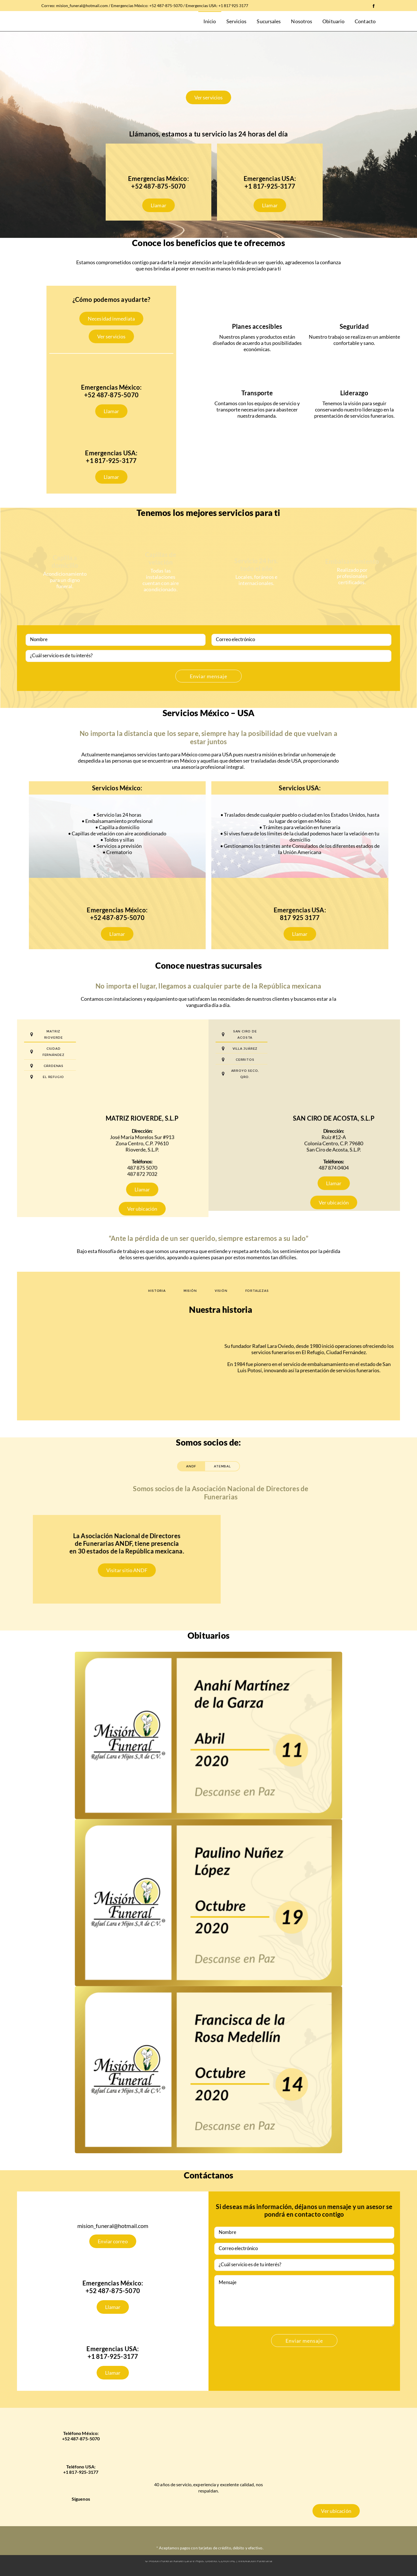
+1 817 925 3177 (233, 5)
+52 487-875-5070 (165, 5)
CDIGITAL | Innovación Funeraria (245, 2560)
